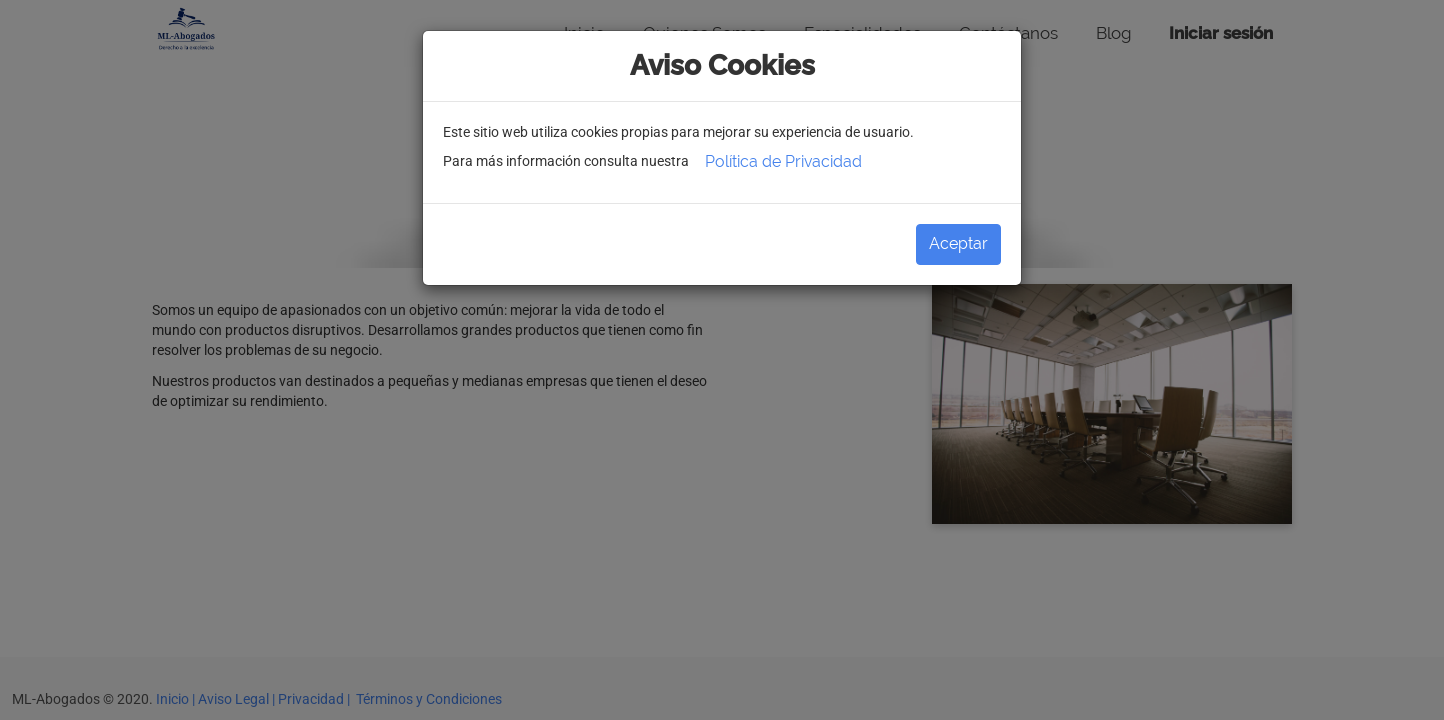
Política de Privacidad (783, 161)
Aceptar (958, 243)
